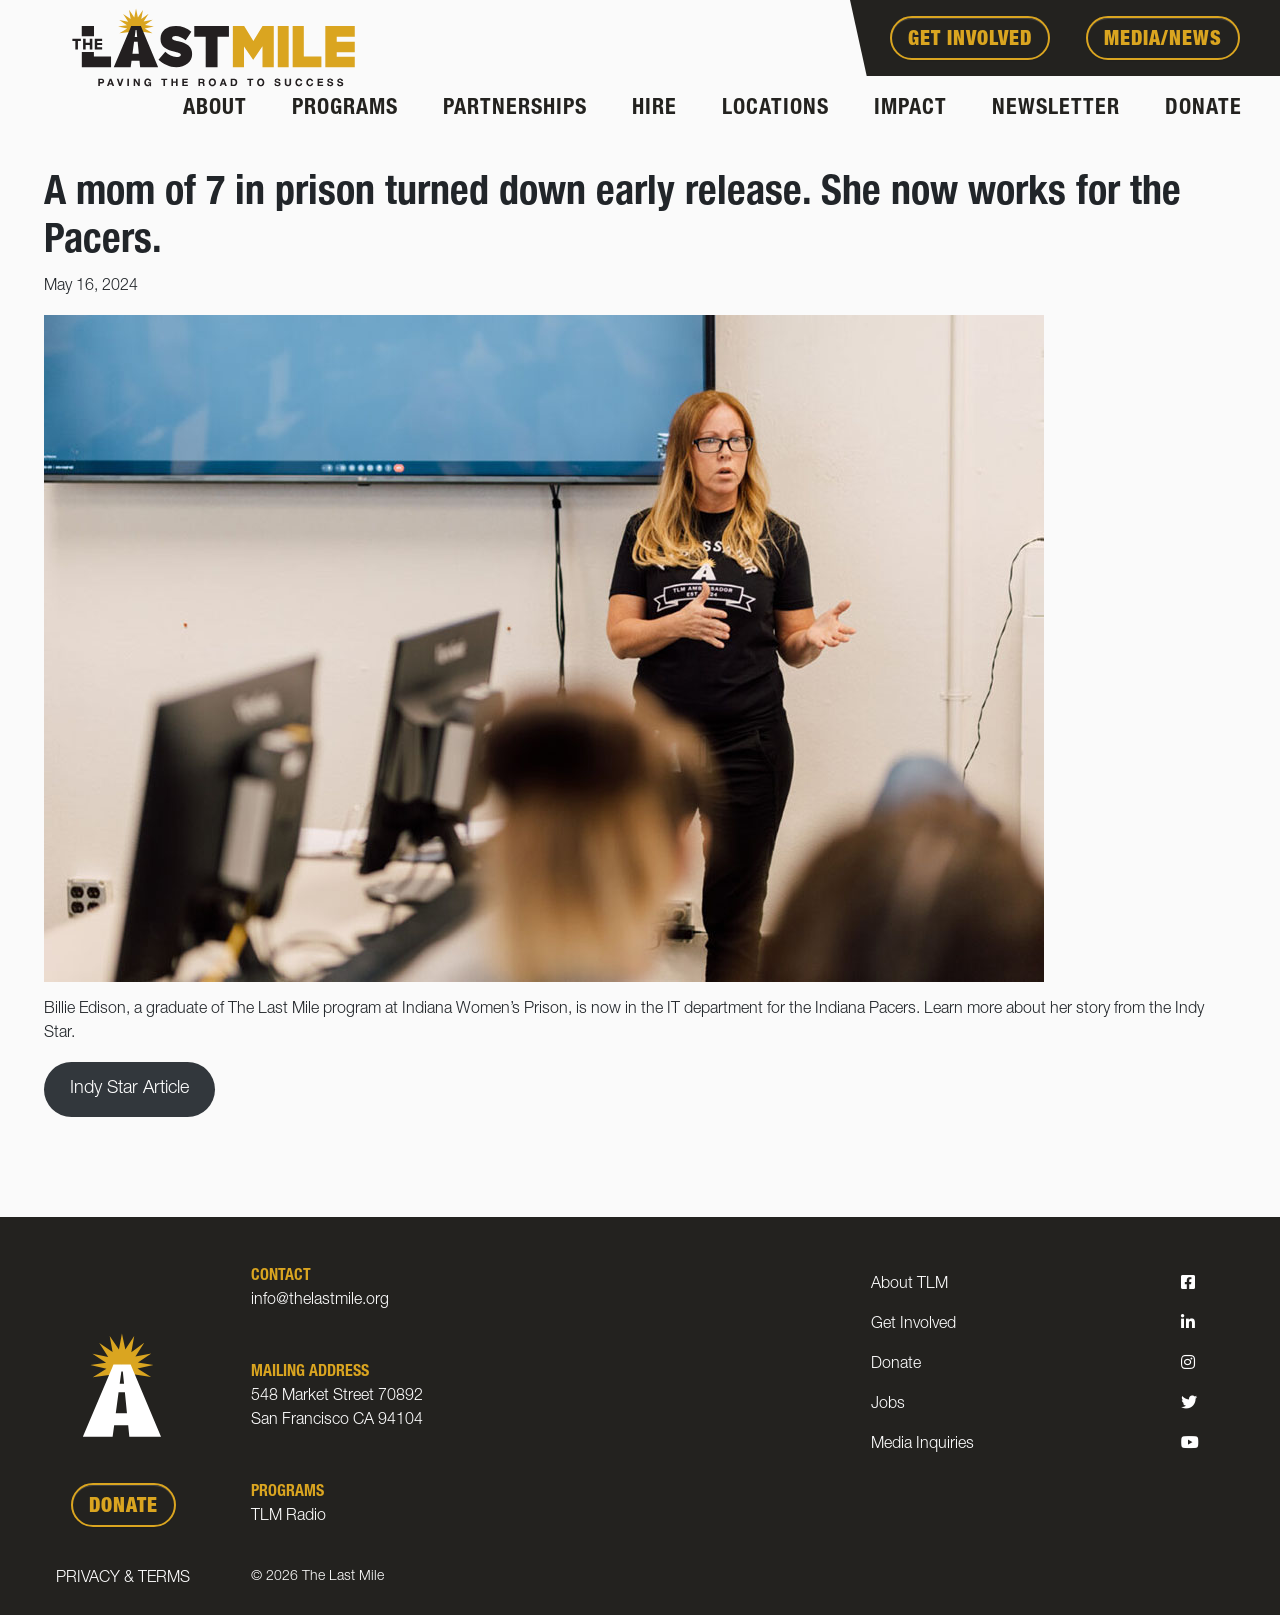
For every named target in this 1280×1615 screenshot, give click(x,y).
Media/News (1163, 41)
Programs (345, 109)
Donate (1203, 109)
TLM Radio (288, 1517)
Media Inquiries (922, 1445)
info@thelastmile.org (320, 1301)
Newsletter (1056, 109)
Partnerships (515, 109)
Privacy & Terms (123, 1579)
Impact (910, 109)
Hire (654, 109)
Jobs (888, 1405)
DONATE (123, 1508)
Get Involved (970, 41)
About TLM (909, 1285)
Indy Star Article (129, 1089)
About (215, 109)
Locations (775, 109)
